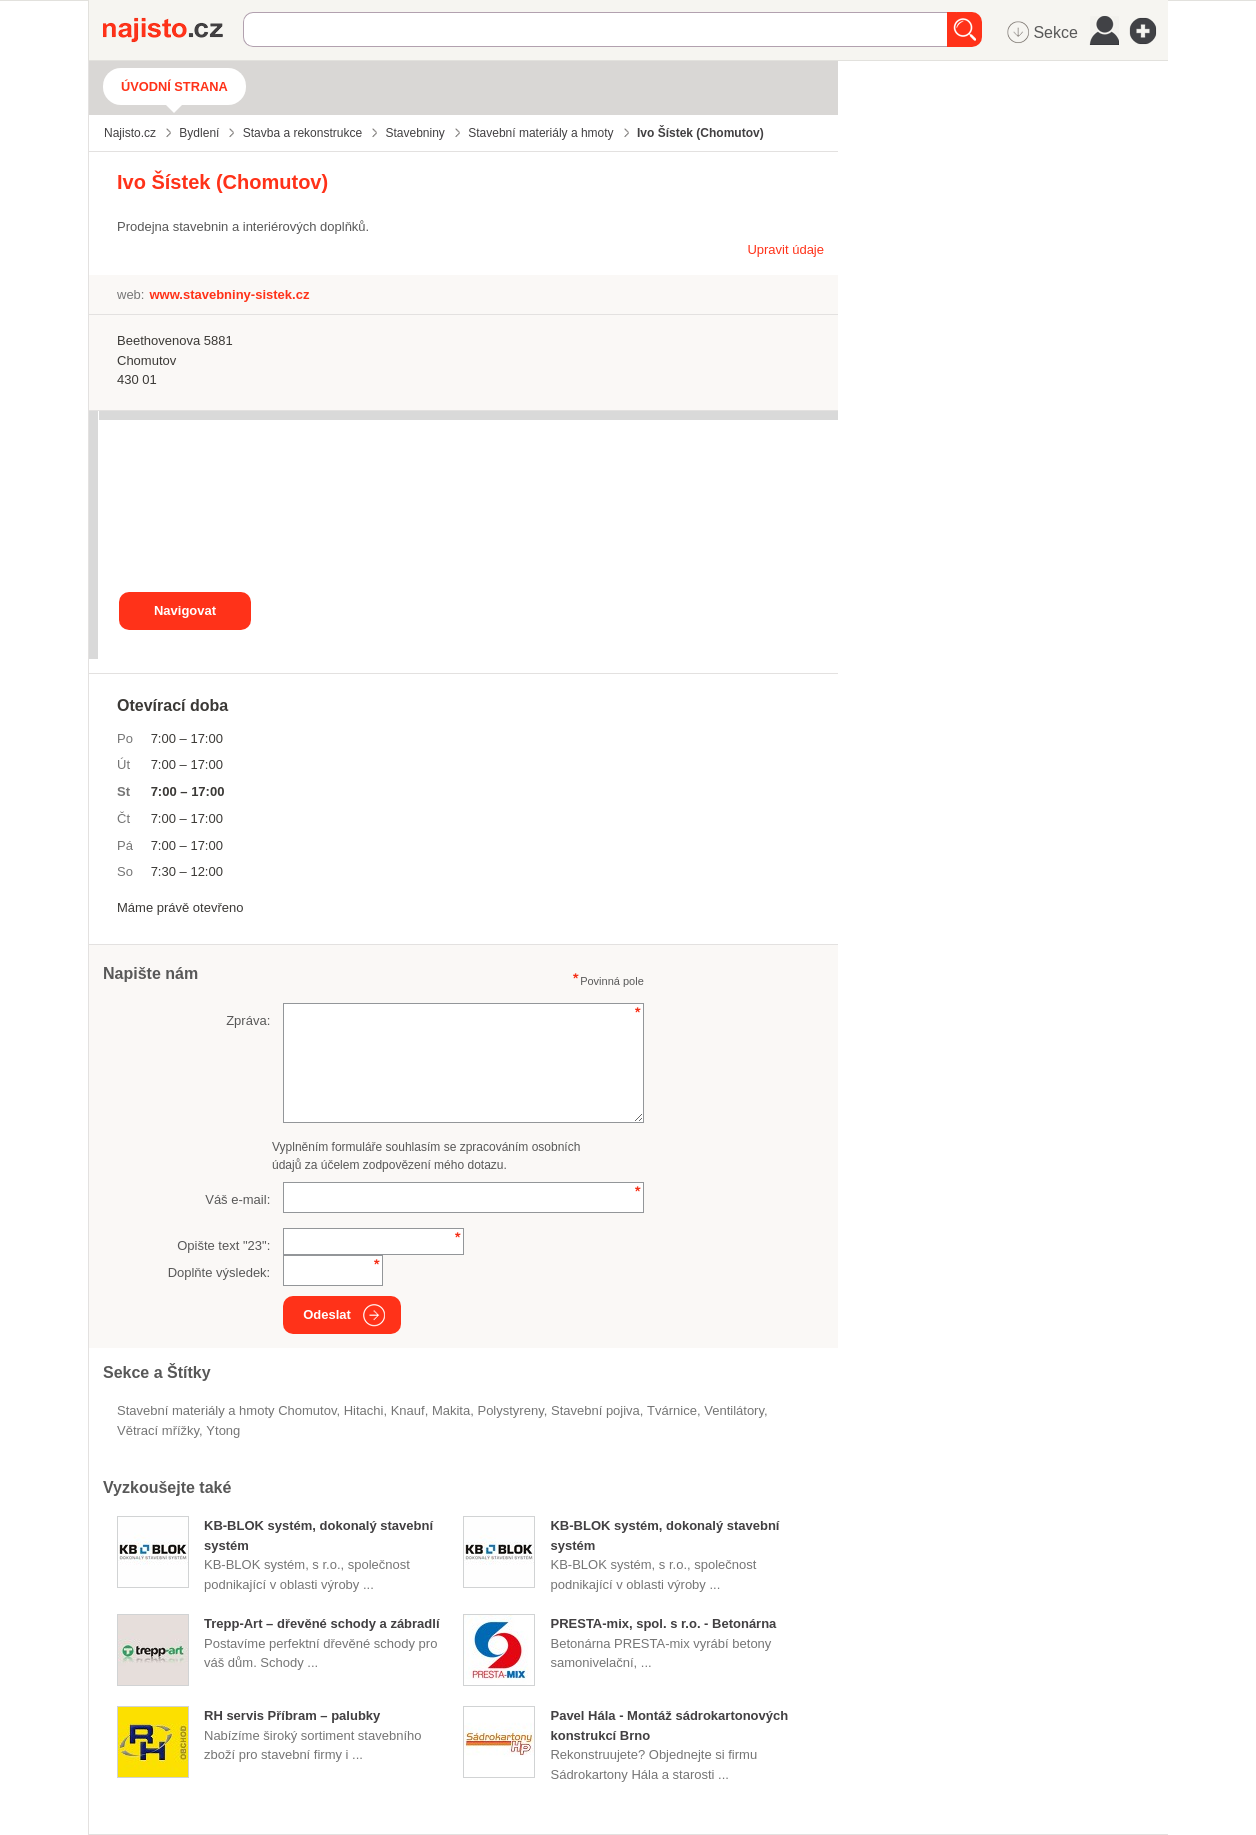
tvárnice (672, 1410)
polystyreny (510, 1410)
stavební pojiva (595, 1410)
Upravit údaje (785, 249)
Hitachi (364, 1410)
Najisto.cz (173, 30)
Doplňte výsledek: (219, 1272)
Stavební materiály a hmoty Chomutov (226, 1410)
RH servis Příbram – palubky (292, 1715)
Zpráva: (248, 1020)
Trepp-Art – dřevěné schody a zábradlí (322, 1623)
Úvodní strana (174, 86)
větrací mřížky (158, 1430)
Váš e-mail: (237, 1199)
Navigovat (185, 610)
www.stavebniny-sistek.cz (229, 294)
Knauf (408, 1410)
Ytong (223, 1430)
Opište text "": (223, 1245)
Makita (451, 1410)
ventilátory (734, 1410)
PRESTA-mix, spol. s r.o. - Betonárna (663, 1623)
